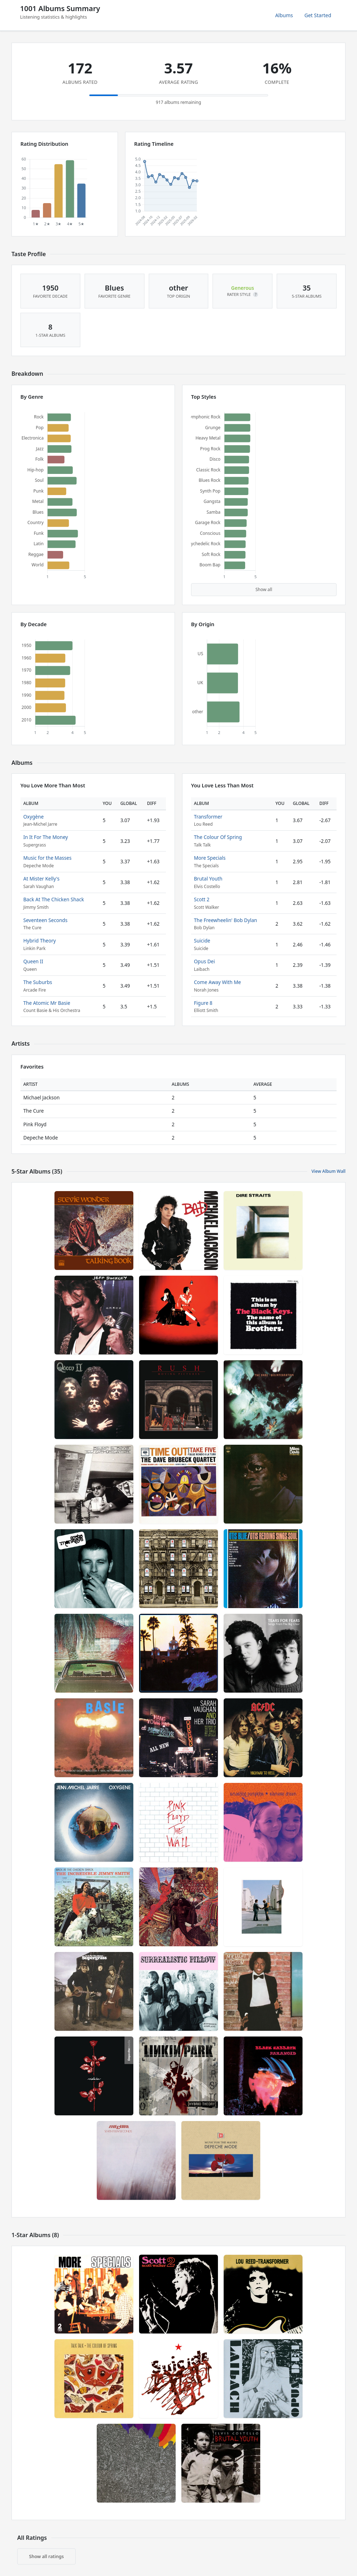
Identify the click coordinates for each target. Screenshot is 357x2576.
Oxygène (33, 816)
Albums (284, 15)
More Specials (209, 857)
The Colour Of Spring (218, 837)
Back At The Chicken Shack (53, 899)
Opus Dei (204, 961)
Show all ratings (46, 2556)
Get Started (317, 15)
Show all (264, 589)
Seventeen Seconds (45, 920)
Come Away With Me (217, 982)
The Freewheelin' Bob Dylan (225, 920)
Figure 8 (203, 1002)
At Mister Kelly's (41, 878)
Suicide (202, 940)
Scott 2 (201, 899)
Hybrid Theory (39, 940)
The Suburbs (37, 982)
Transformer (208, 816)
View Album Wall (328, 1171)
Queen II (33, 961)
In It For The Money (45, 837)
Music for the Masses (47, 857)
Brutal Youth (208, 878)
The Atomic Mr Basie (46, 1002)
